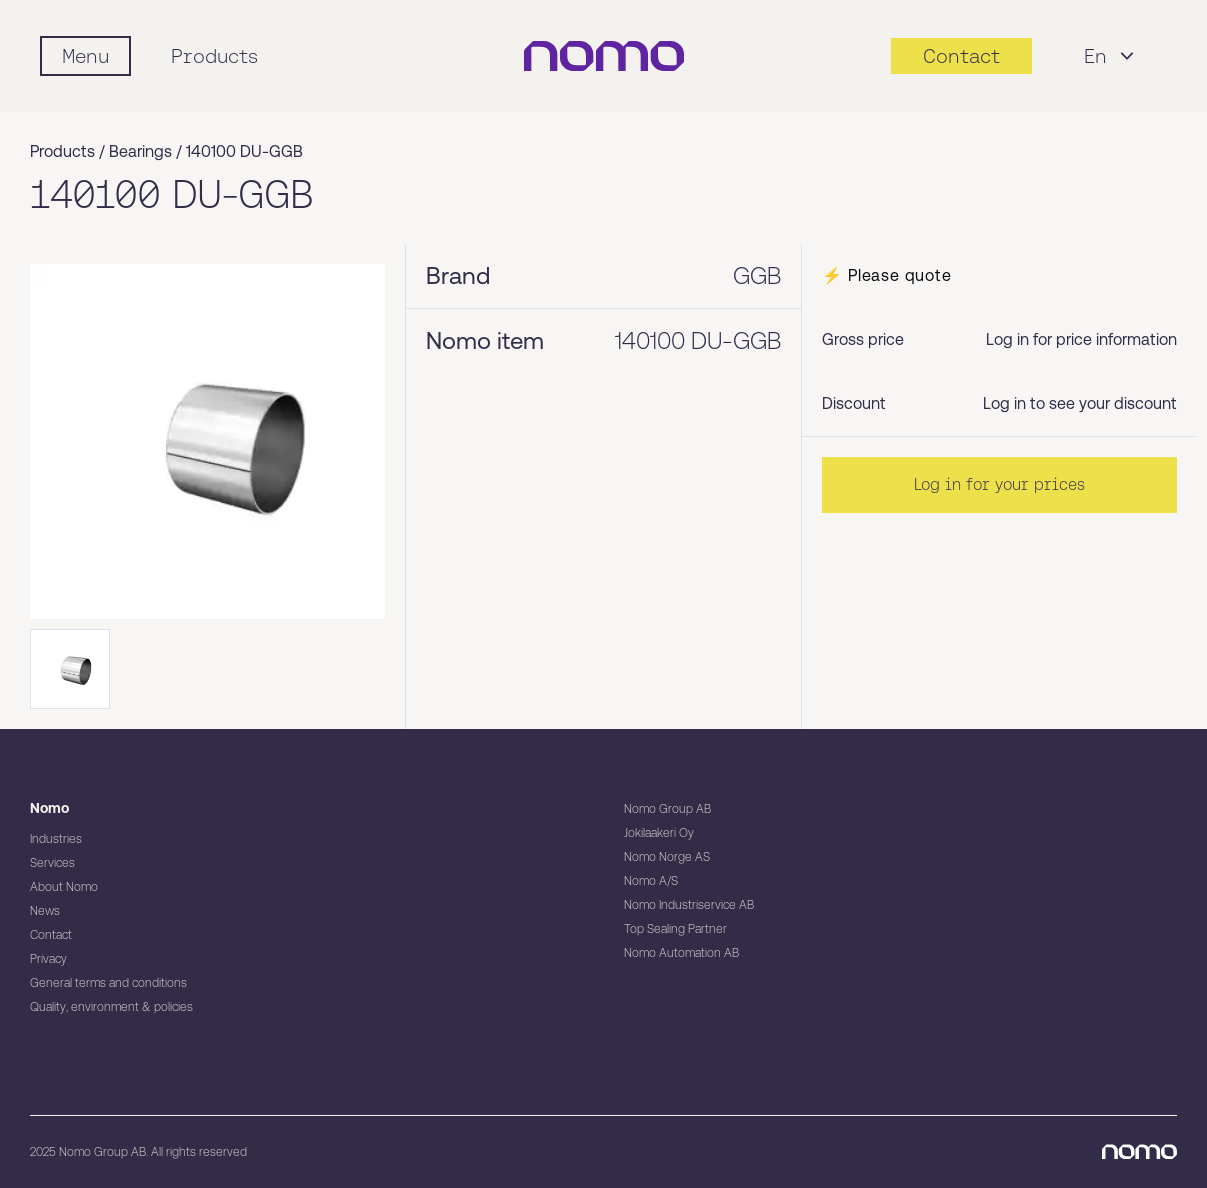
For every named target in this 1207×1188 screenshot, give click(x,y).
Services (52, 863)
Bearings (140, 151)
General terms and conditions (108, 983)
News (45, 911)
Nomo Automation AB (681, 953)
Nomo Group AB (667, 809)
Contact (51, 935)
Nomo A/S (651, 881)
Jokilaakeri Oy (659, 833)
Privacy (48, 959)
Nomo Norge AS (667, 857)
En (1111, 56)
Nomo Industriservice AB (689, 905)
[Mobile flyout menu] (85, 56)
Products (214, 56)
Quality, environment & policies (111, 1007)
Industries (56, 839)
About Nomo (64, 887)
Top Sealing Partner (675, 929)
